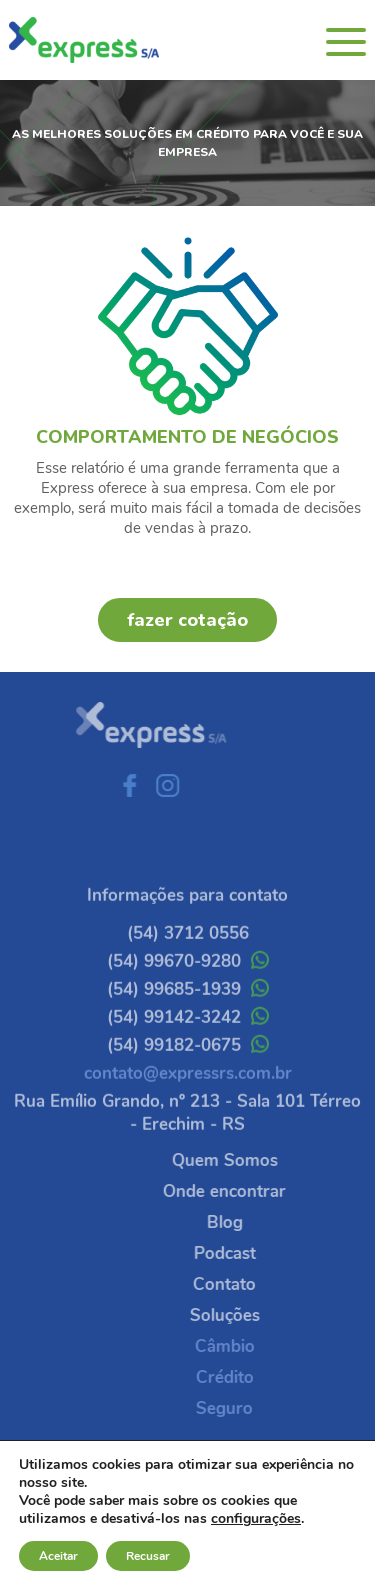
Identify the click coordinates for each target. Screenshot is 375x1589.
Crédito (247, 1377)
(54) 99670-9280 (188, 983)
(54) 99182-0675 (188, 1067)
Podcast (247, 1253)
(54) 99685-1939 (188, 1011)
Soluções (247, 1315)
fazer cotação (187, 620)
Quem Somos (247, 1160)
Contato (246, 1284)
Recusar (148, 1556)
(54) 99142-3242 (188, 1039)
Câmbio (247, 1346)
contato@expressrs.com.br (188, 1095)
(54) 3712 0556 (188, 955)
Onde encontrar (246, 1191)
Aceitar (58, 1556)
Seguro (246, 1408)
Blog (247, 1222)
